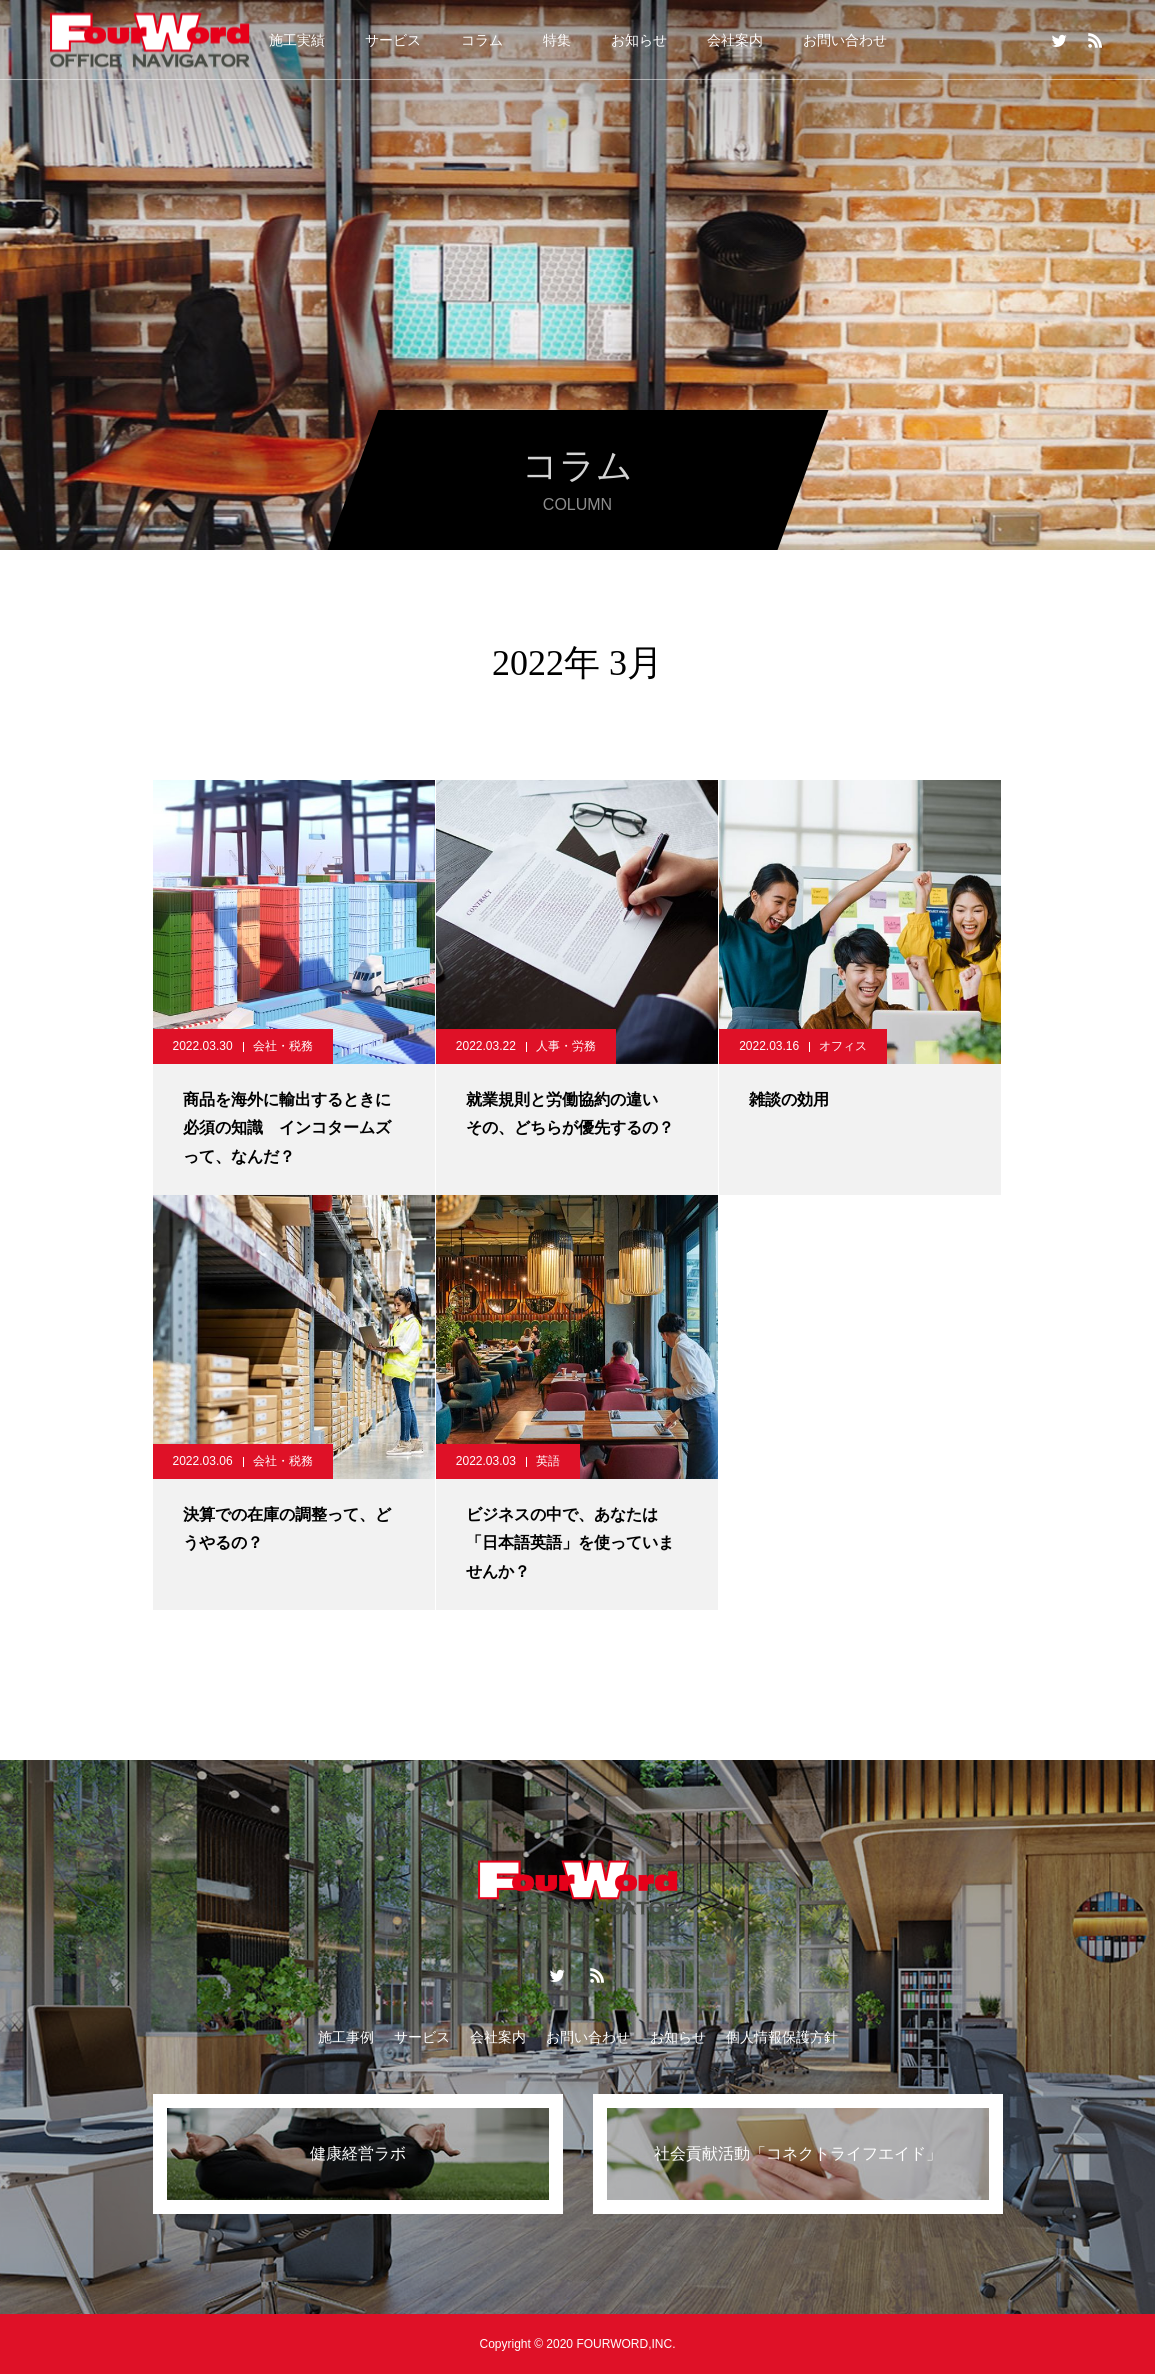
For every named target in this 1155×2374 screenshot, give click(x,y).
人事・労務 (566, 1046)
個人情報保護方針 (782, 2037)
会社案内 (735, 40)
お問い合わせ (845, 40)
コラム (482, 40)
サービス (393, 40)
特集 (557, 40)
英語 (548, 1461)
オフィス (843, 1046)
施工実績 (297, 40)
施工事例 (346, 2037)
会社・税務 (283, 1046)
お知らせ (639, 40)
